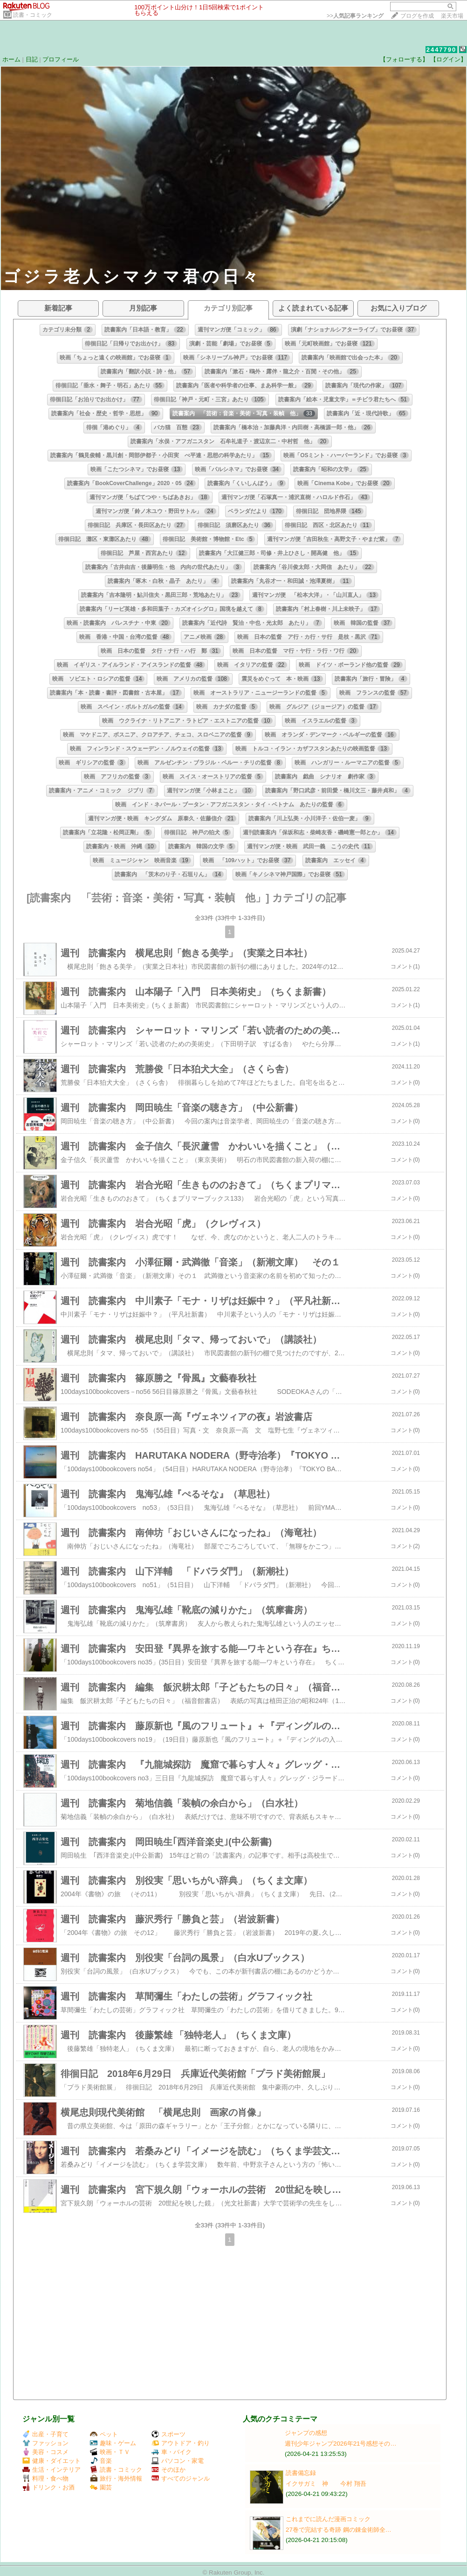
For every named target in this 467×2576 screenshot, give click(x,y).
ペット (104, 2434)
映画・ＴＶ (110, 2451)
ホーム (11, 59)
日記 (32, 59)
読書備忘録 (301, 2472)
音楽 (101, 2460)
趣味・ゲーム (113, 2443)
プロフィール (60, 59)
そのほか (168, 2469)
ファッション (45, 2443)
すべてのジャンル (180, 2478)
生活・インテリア (51, 2469)
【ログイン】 (448, 59)
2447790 (441, 49)
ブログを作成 (417, 16)
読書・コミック (32, 15)
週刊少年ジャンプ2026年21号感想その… (341, 2443)
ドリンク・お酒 (48, 2487)
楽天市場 (452, 16)
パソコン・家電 (177, 2460)
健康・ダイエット (51, 2460)
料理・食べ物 (45, 2478)
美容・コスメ (45, 2451)
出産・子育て (45, 2434)
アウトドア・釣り (180, 2443)
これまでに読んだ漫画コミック (328, 2518)
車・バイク (171, 2451)
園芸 (101, 2487)
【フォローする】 (404, 59)
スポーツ (168, 2434)
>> (355, 16)
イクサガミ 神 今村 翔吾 (326, 2483)
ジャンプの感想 (306, 2432)
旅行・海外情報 (116, 2478)
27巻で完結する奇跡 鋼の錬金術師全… (338, 2529)
